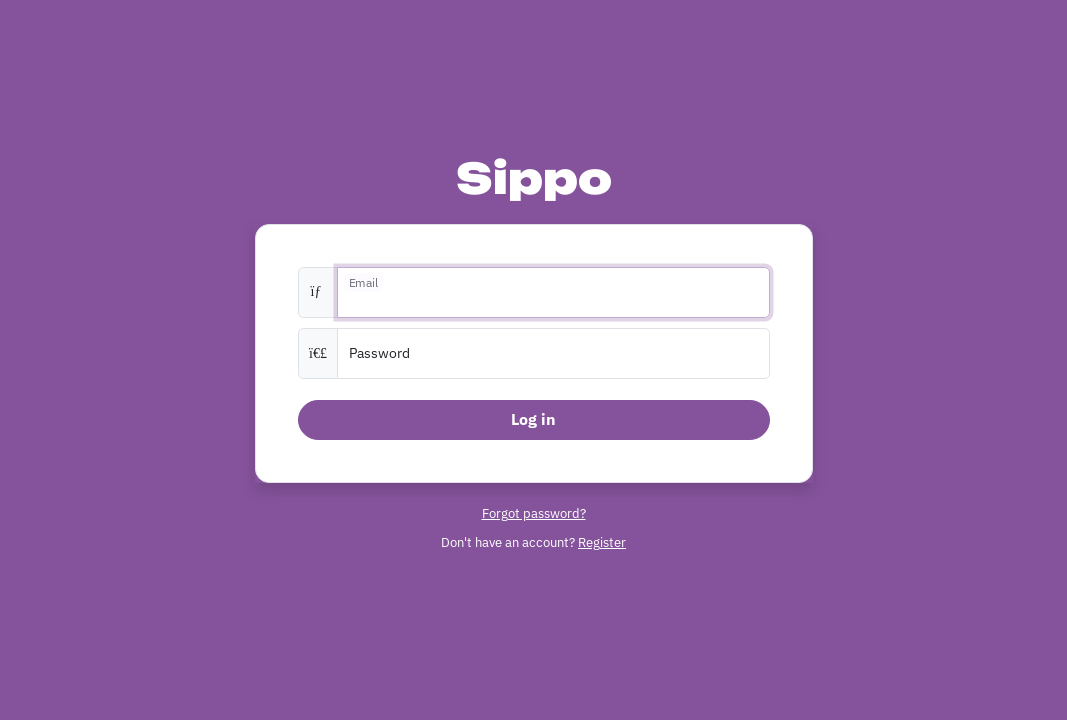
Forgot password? (534, 513)
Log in (533, 419)
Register (602, 542)
